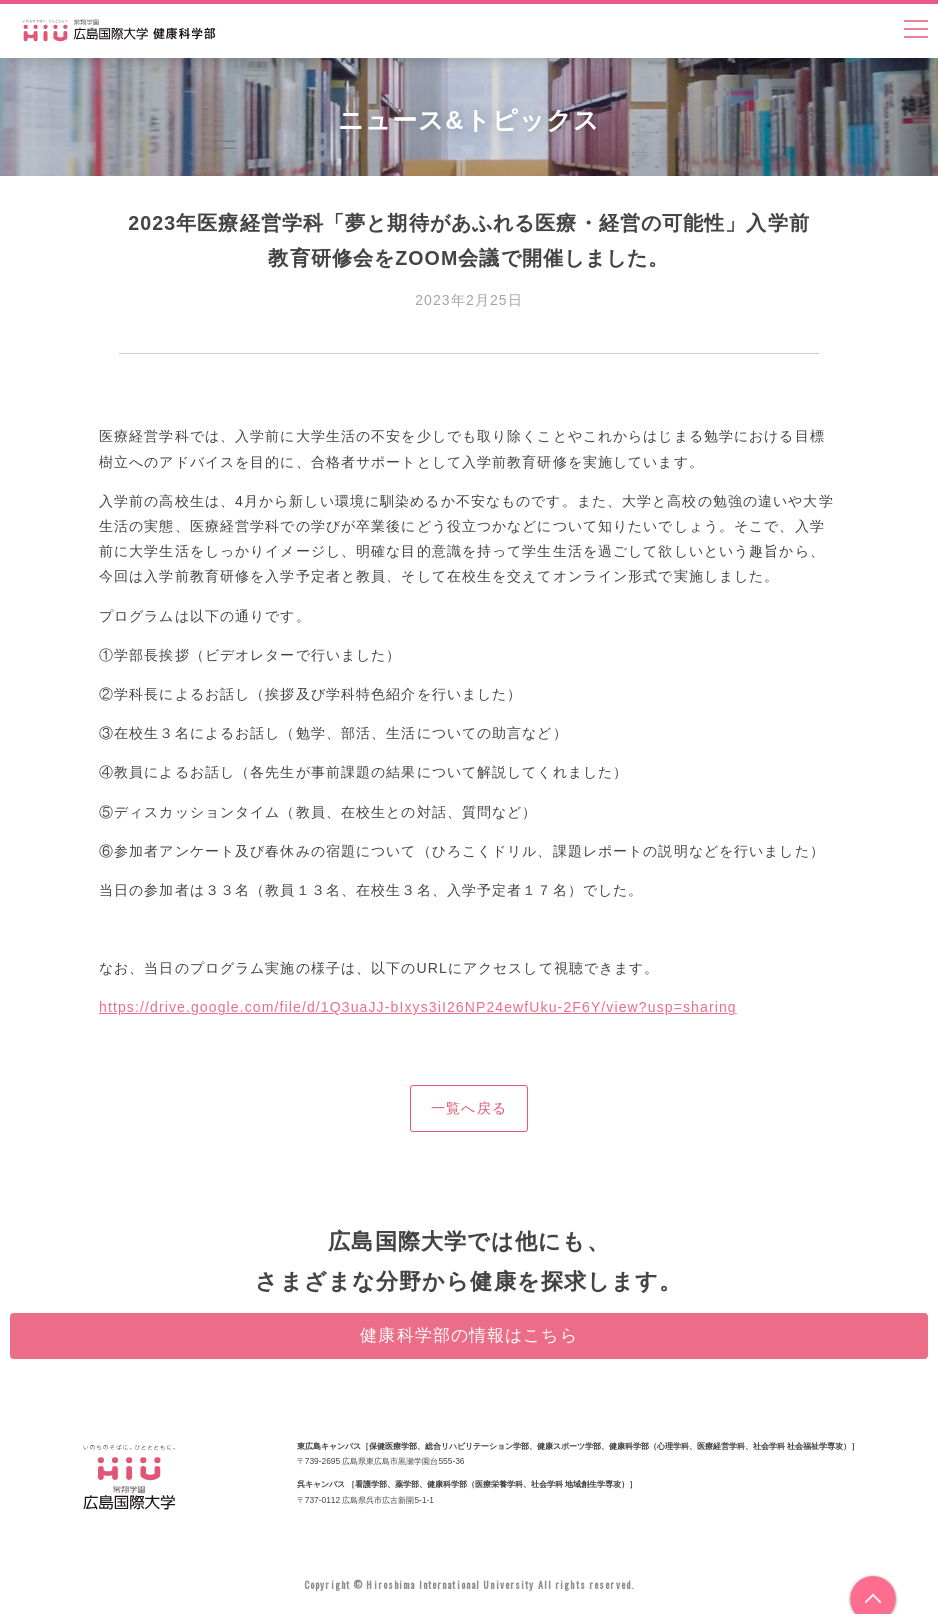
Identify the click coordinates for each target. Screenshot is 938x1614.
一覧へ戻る (469, 1108)
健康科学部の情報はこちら (468, 1335)
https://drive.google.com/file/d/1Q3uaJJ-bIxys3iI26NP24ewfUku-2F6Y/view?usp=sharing (418, 1007)
